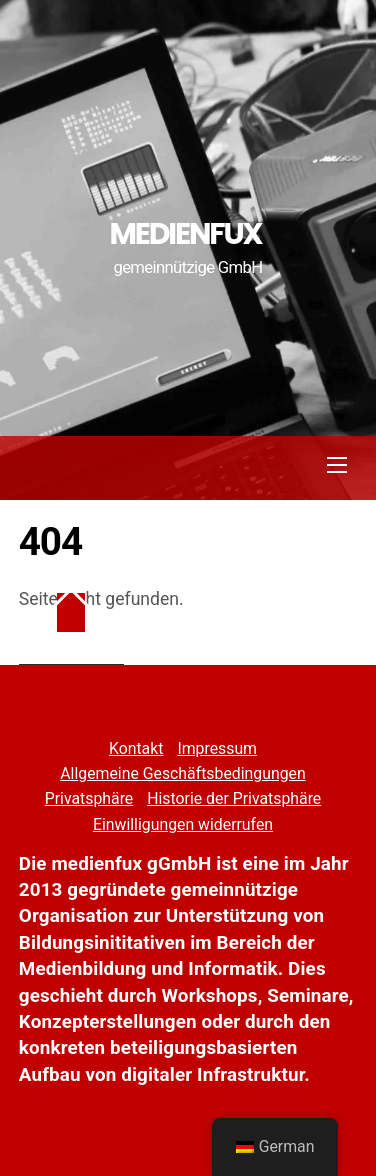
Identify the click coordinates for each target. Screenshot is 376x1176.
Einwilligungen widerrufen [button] (183, 824)
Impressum (217, 748)
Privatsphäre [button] (89, 798)
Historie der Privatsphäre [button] (234, 798)
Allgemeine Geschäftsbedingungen (182, 773)
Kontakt (136, 748)
